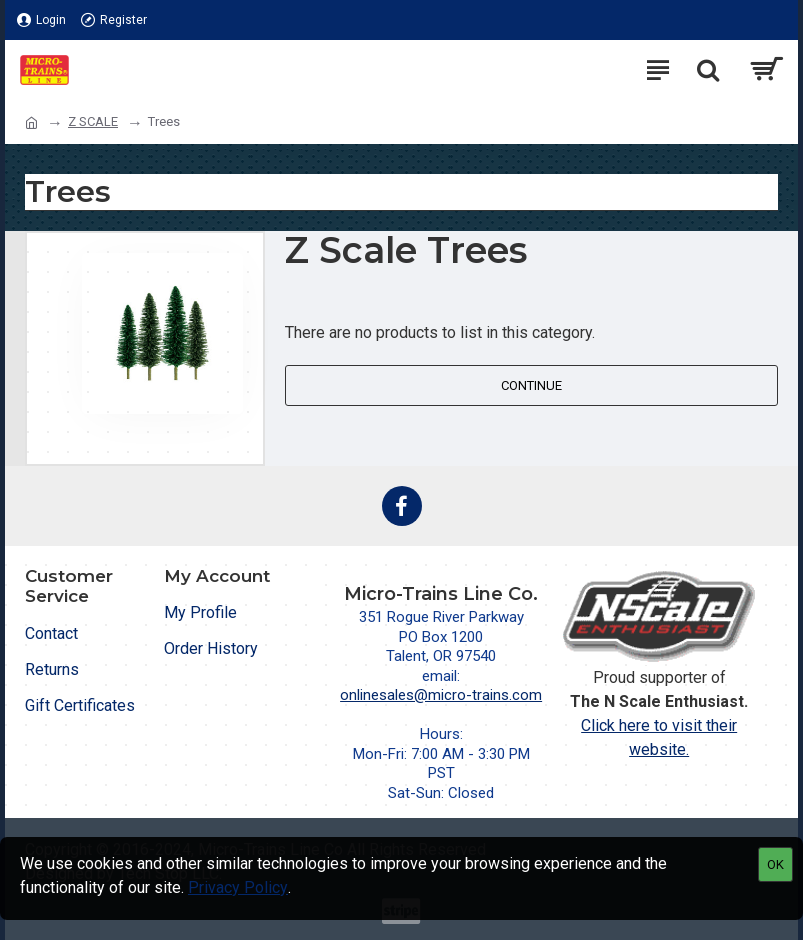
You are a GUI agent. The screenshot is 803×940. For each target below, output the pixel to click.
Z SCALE (93, 121)
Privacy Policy (238, 887)
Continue (531, 385)
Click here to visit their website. (659, 737)
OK (775, 864)
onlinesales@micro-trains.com (441, 695)
